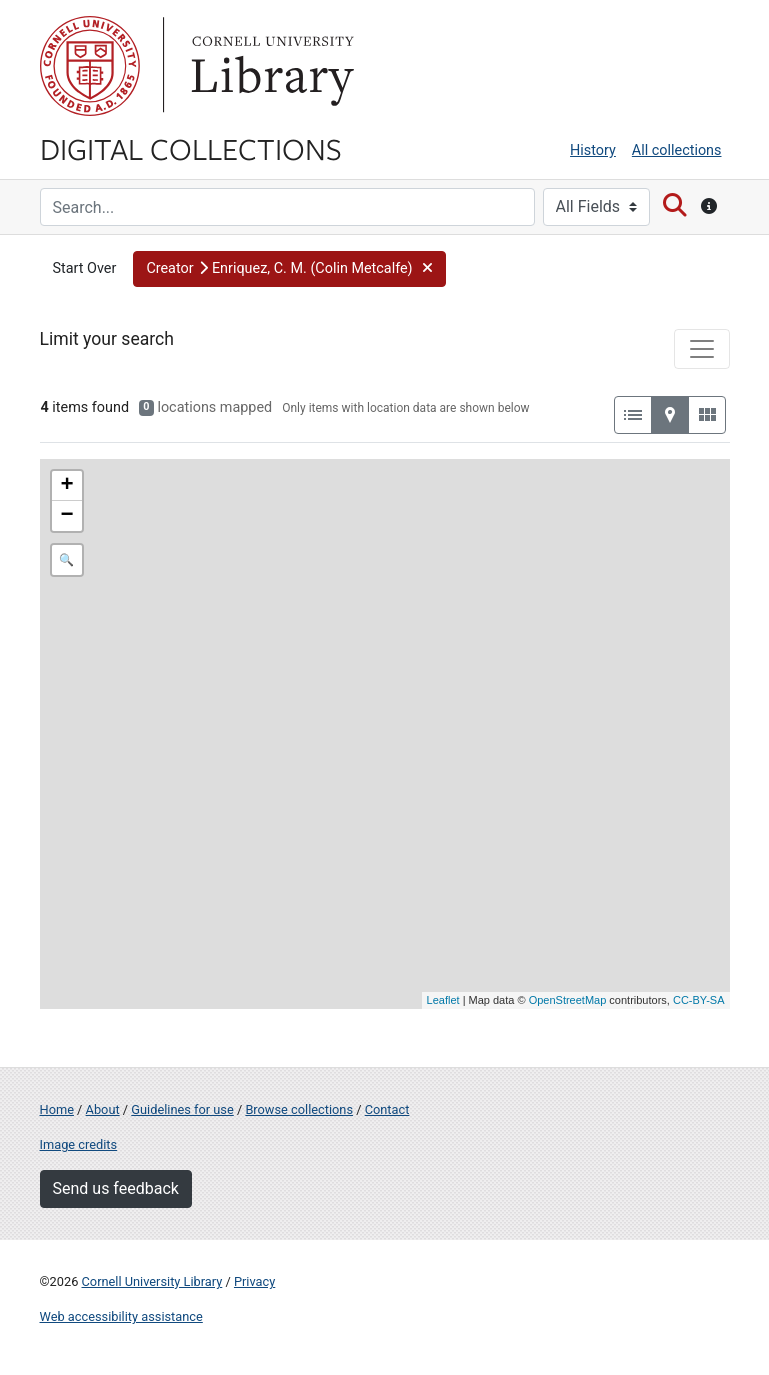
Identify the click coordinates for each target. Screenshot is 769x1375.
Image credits (79, 1144)
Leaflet (443, 1000)
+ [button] (66, 486)
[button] (289, 269)
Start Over (85, 268)
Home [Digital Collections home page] (57, 1109)
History (593, 150)
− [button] (66, 516)
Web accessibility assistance (121, 1316)
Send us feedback (116, 1188)
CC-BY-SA (699, 1000)
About (103, 1109)
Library (270, 66)
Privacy (254, 1281)
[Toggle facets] (702, 349)
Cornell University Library (152, 1281)
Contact (387, 1109)
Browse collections (299, 1109)
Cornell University (90, 66)
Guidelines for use (182, 1109)
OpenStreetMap (568, 1000)
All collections (677, 150)
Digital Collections (191, 148)
